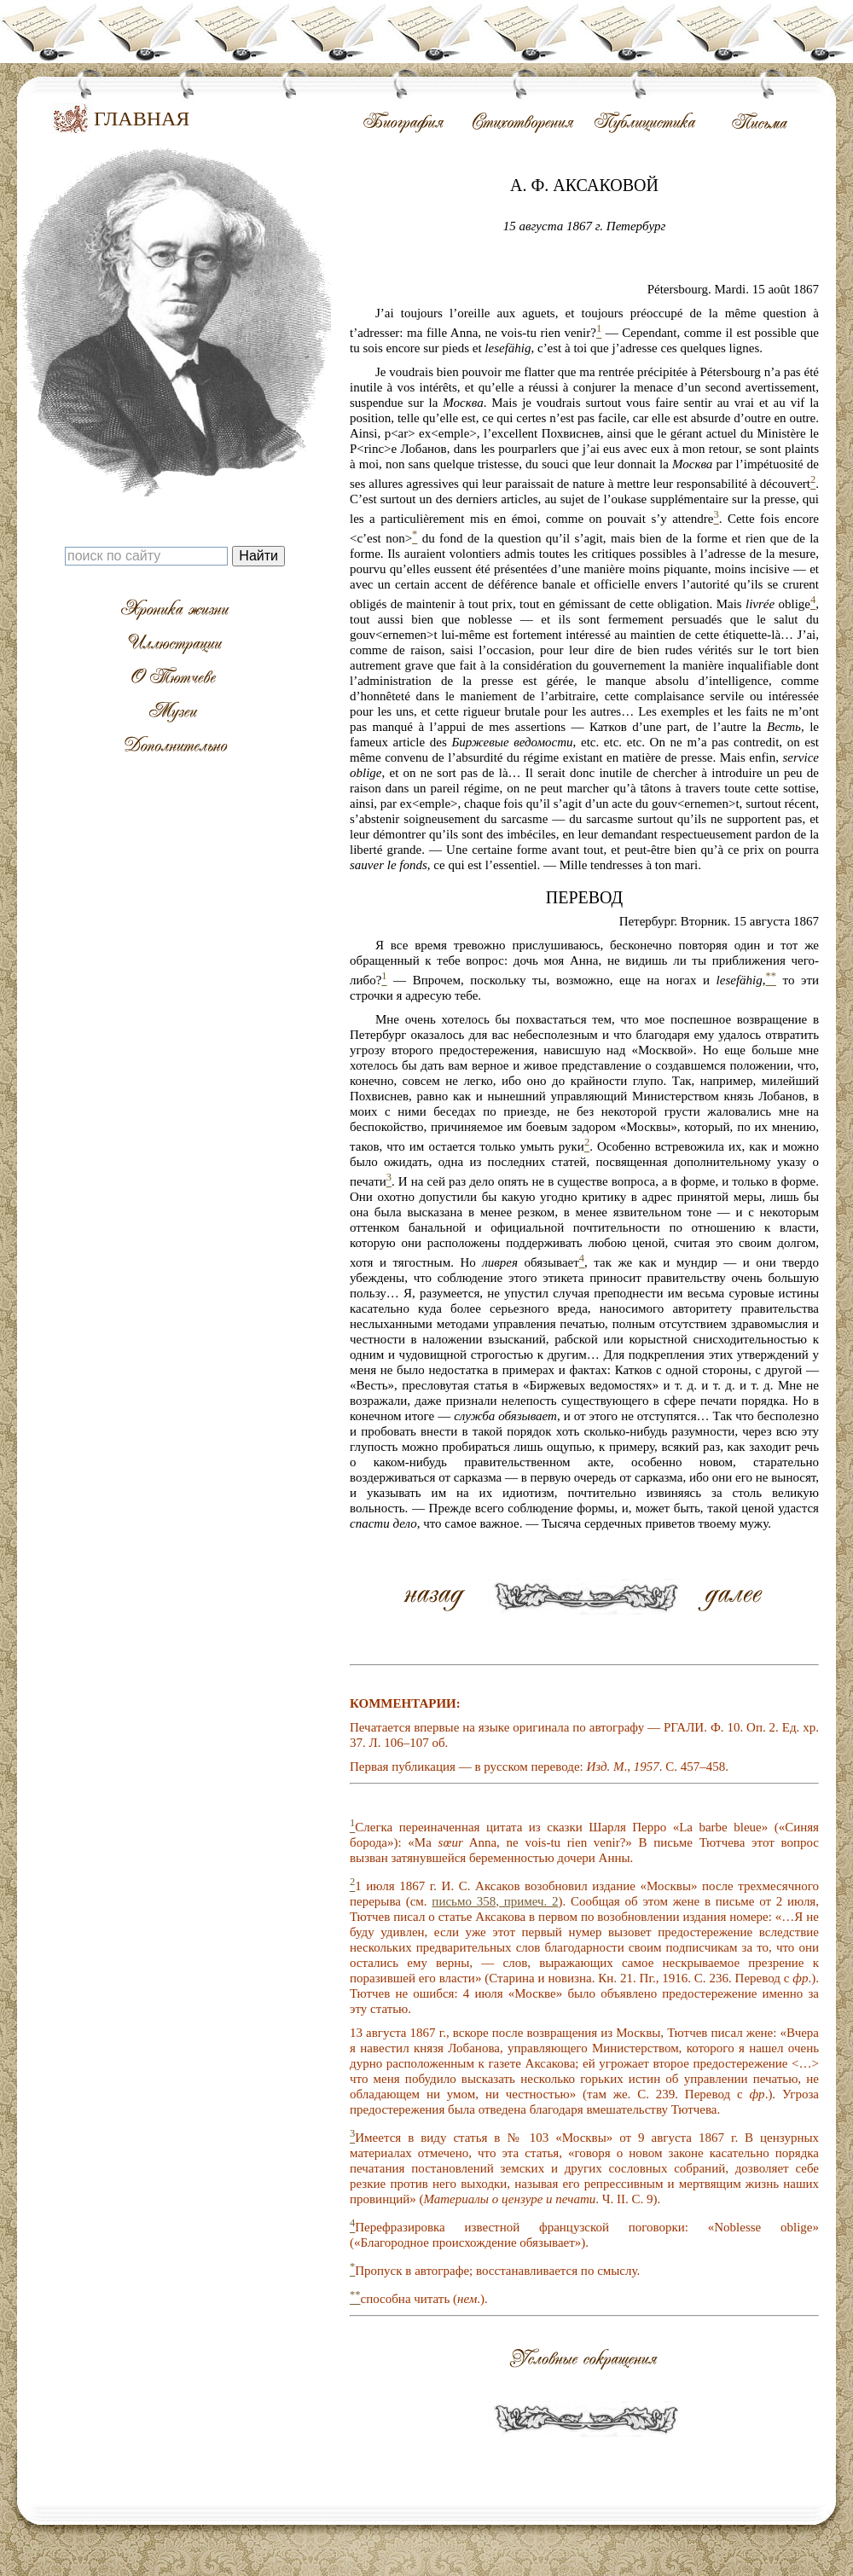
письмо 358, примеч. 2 (495, 1901)
